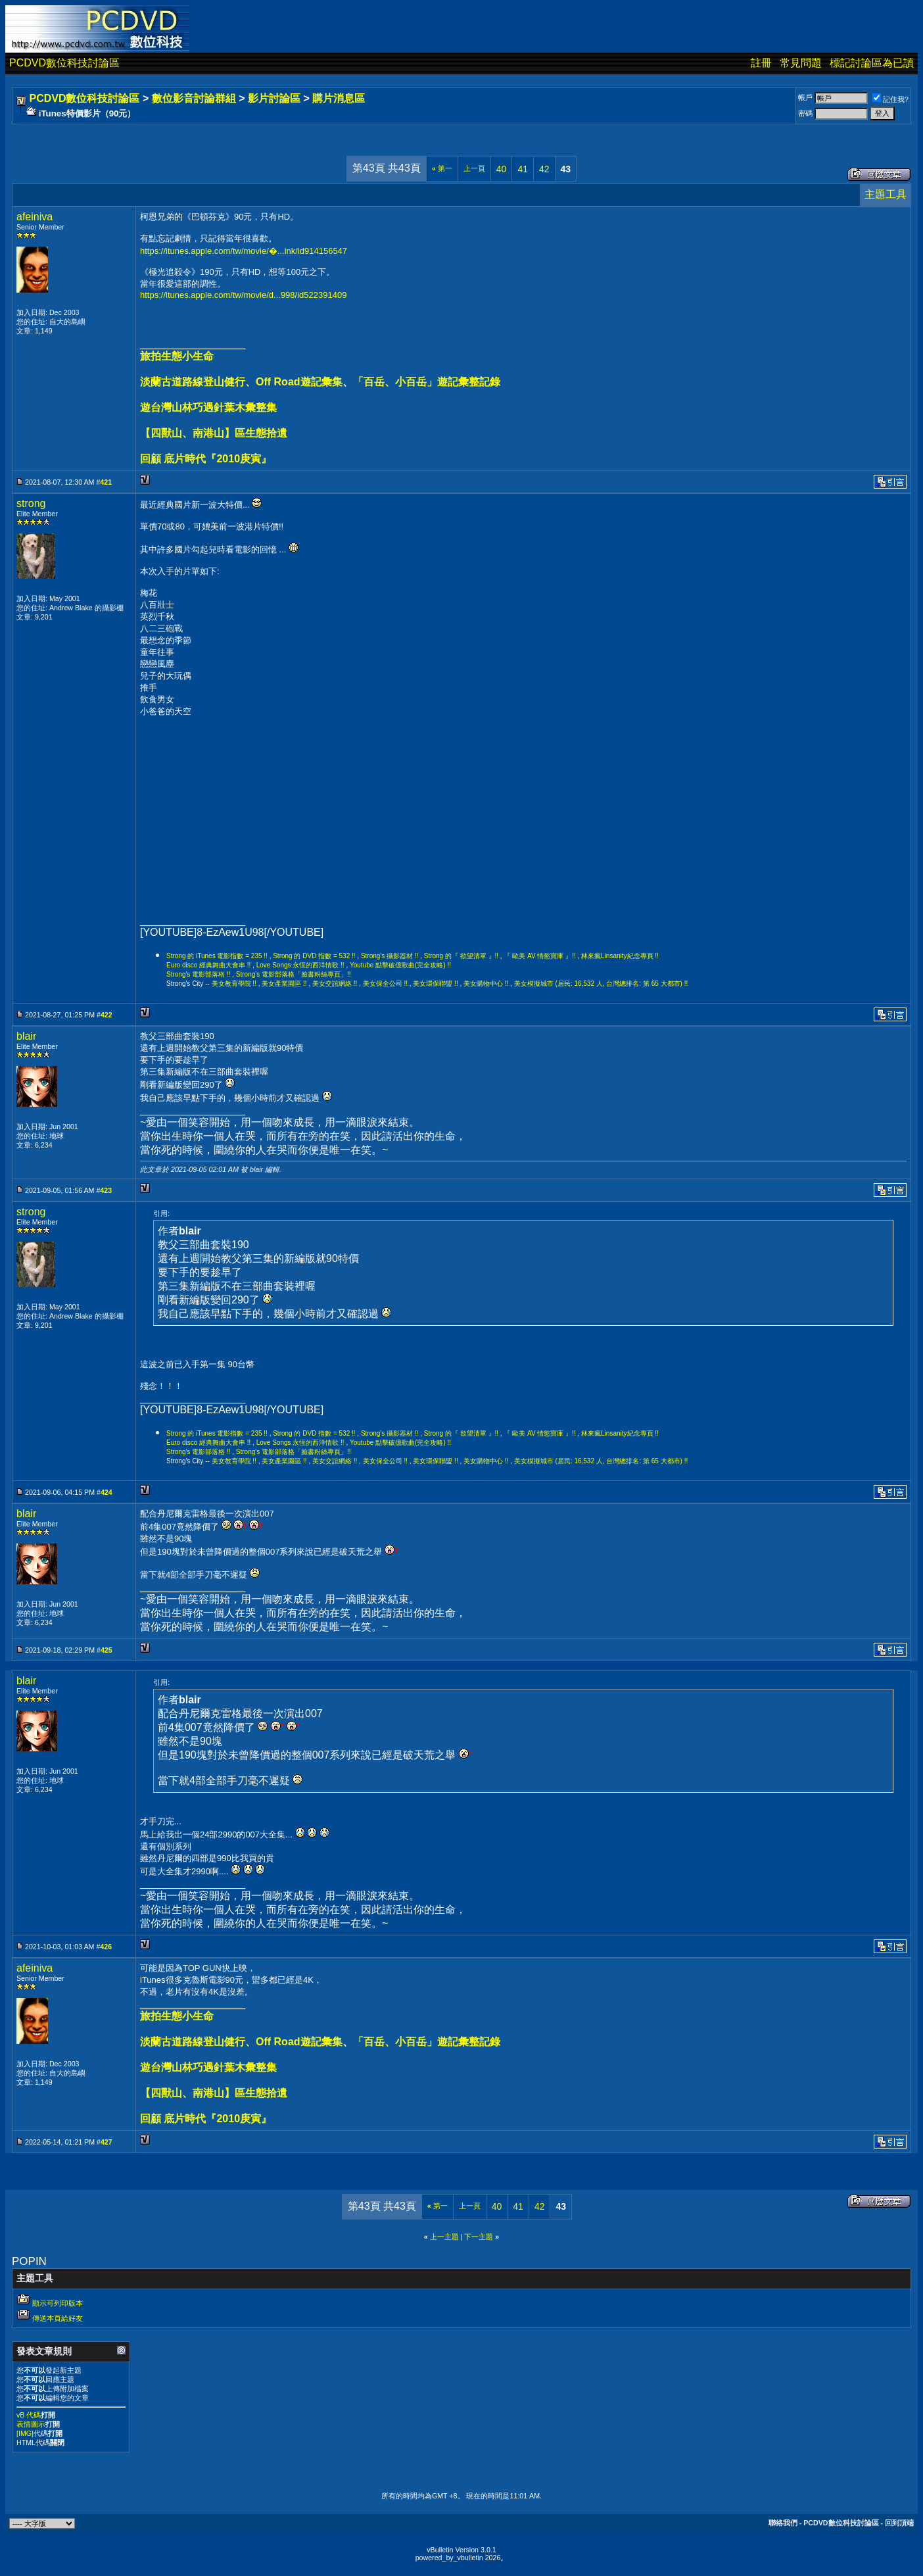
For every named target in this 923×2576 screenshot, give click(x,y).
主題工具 (885, 194)
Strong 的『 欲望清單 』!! (461, 956)
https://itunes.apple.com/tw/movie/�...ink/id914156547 (243, 251)
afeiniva (34, 216)
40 (501, 169)
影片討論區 (274, 98)
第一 (442, 168)
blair (26, 1036)
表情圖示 (30, 2424)
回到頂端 (899, 2523)
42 (544, 169)
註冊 (761, 62)
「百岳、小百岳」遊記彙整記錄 (426, 381)
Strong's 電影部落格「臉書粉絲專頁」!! (293, 974)
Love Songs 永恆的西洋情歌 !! (300, 965)
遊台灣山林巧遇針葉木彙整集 (208, 407)
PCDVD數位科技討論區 (64, 62)
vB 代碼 (28, 2415)
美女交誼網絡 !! (334, 983)
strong (30, 503)
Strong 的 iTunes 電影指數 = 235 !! (217, 956)
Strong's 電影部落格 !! (198, 974)
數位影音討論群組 (194, 98)
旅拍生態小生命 (177, 356)
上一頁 (474, 168)
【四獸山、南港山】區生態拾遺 (213, 433)
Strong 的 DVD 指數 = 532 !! (314, 956)
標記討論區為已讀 (872, 62)
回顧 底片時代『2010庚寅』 (206, 458)
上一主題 (444, 2237)
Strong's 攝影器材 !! (390, 956)
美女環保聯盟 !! (435, 983)
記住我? (890, 99)
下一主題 (478, 2237)
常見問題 (801, 62)
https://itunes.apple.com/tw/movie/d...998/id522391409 (243, 295)
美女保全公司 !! (385, 983)
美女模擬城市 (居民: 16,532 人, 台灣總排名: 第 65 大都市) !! (601, 983)
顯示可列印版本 (57, 2303)
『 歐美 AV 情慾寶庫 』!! (539, 956)
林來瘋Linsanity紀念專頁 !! (620, 956)
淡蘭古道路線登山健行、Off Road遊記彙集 (241, 381)
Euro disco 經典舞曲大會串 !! (208, 965)
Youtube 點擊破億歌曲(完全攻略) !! (400, 965)
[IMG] (25, 2433)
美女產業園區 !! (284, 983)
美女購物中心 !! (485, 983)
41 (522, 169)
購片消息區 (338, 98)
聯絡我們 (783, 2523)
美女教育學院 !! (234, 983)
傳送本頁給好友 (57, 2318)
